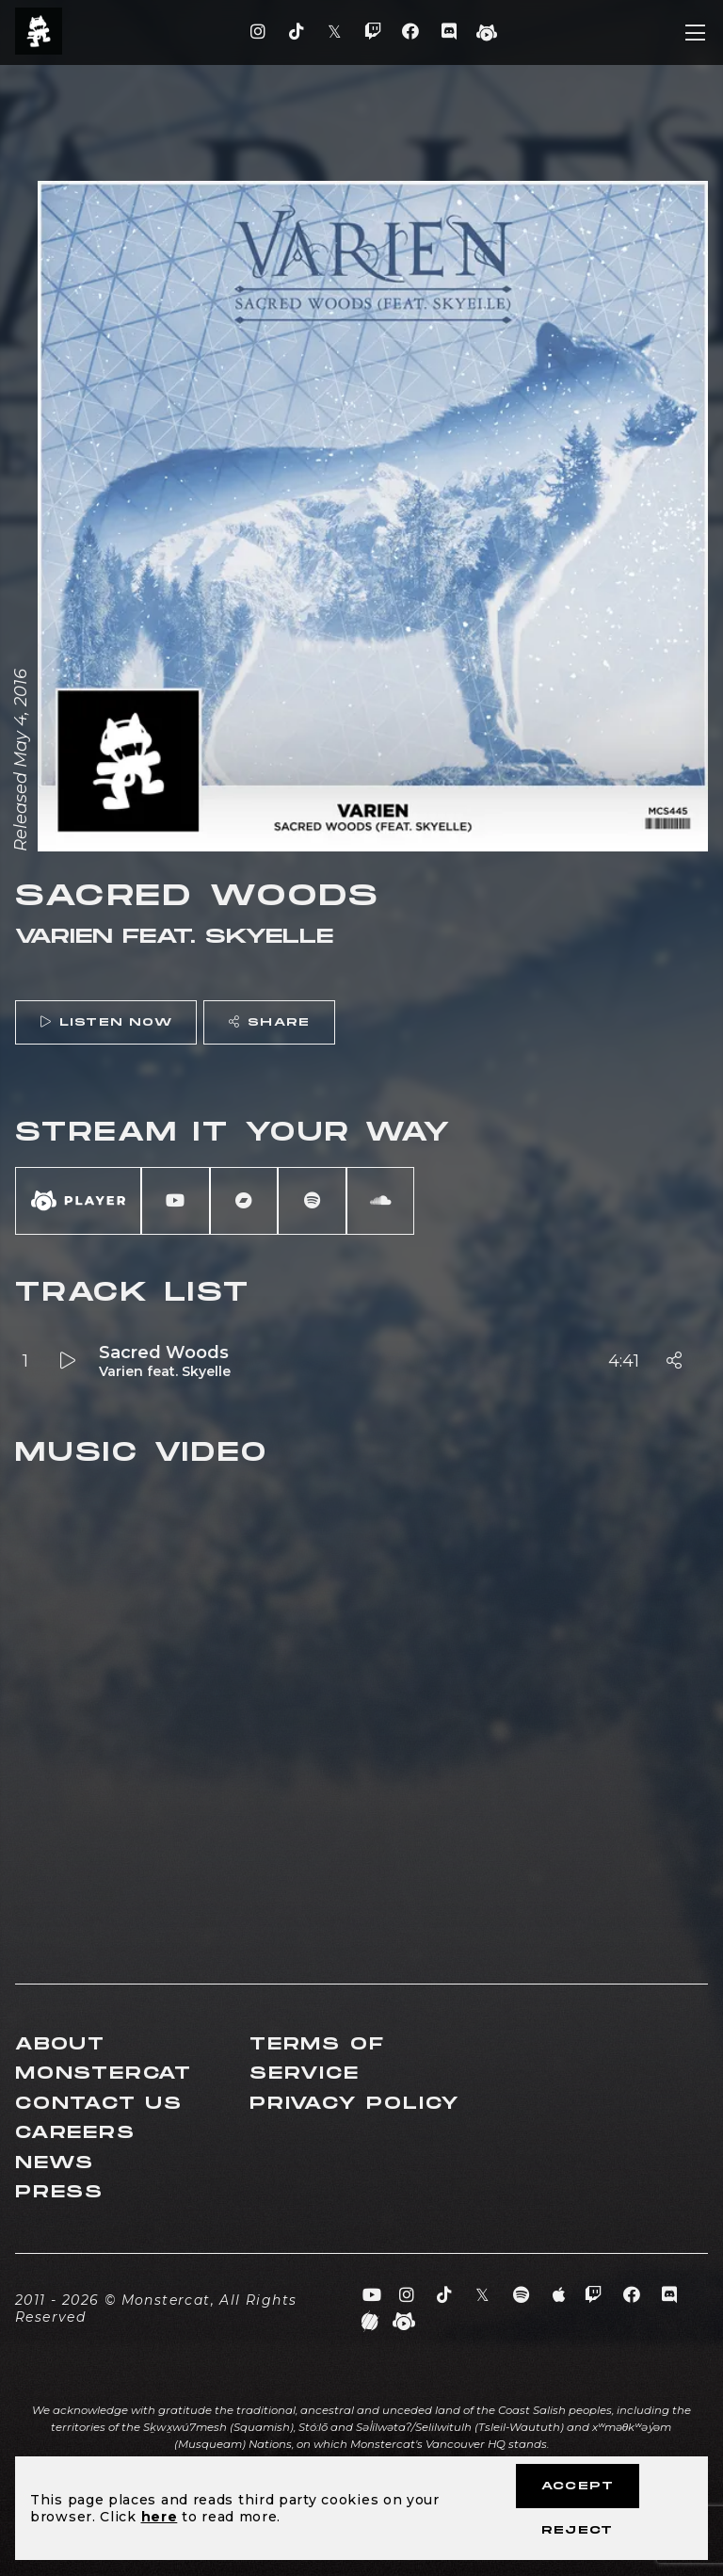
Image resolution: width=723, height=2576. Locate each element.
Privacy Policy (354, 2104)
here (159, 2516)
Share (269, 1022)
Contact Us (99, 2104)
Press (59, 2192)
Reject (577, 2530)
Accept (577, 2486)
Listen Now (106, 1022)
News (54, 2163)
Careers (75, 2133)
